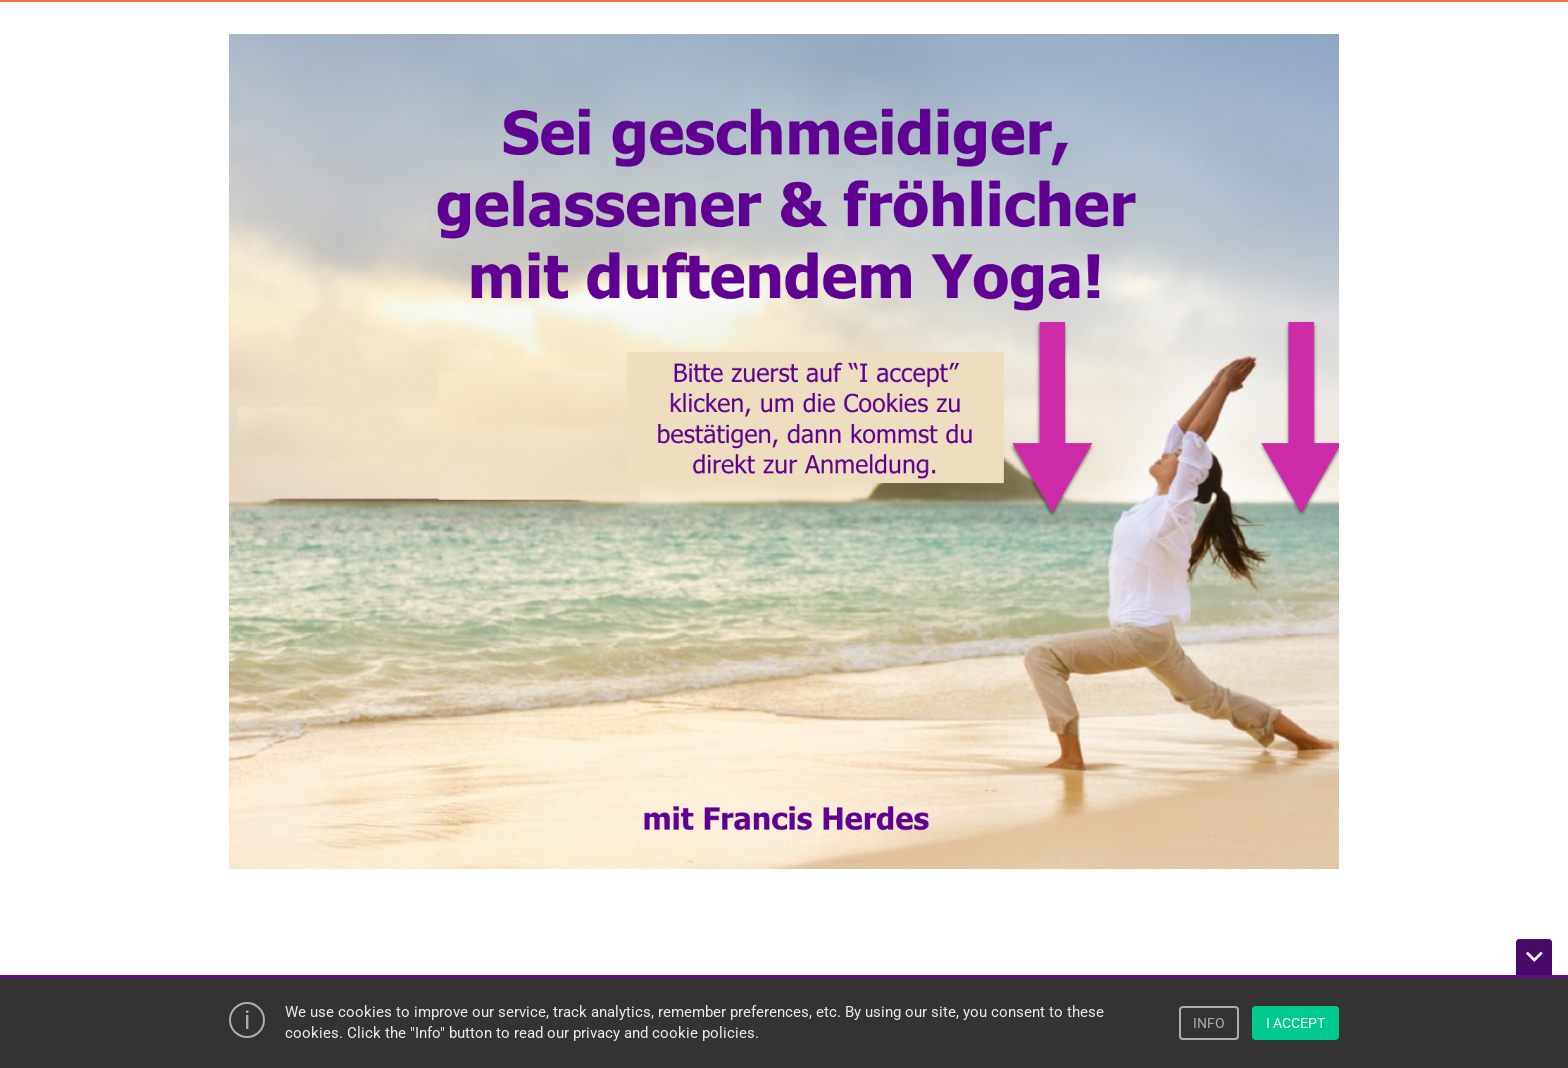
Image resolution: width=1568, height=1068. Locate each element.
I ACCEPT (1295, 1023)
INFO (1209, 1023)
